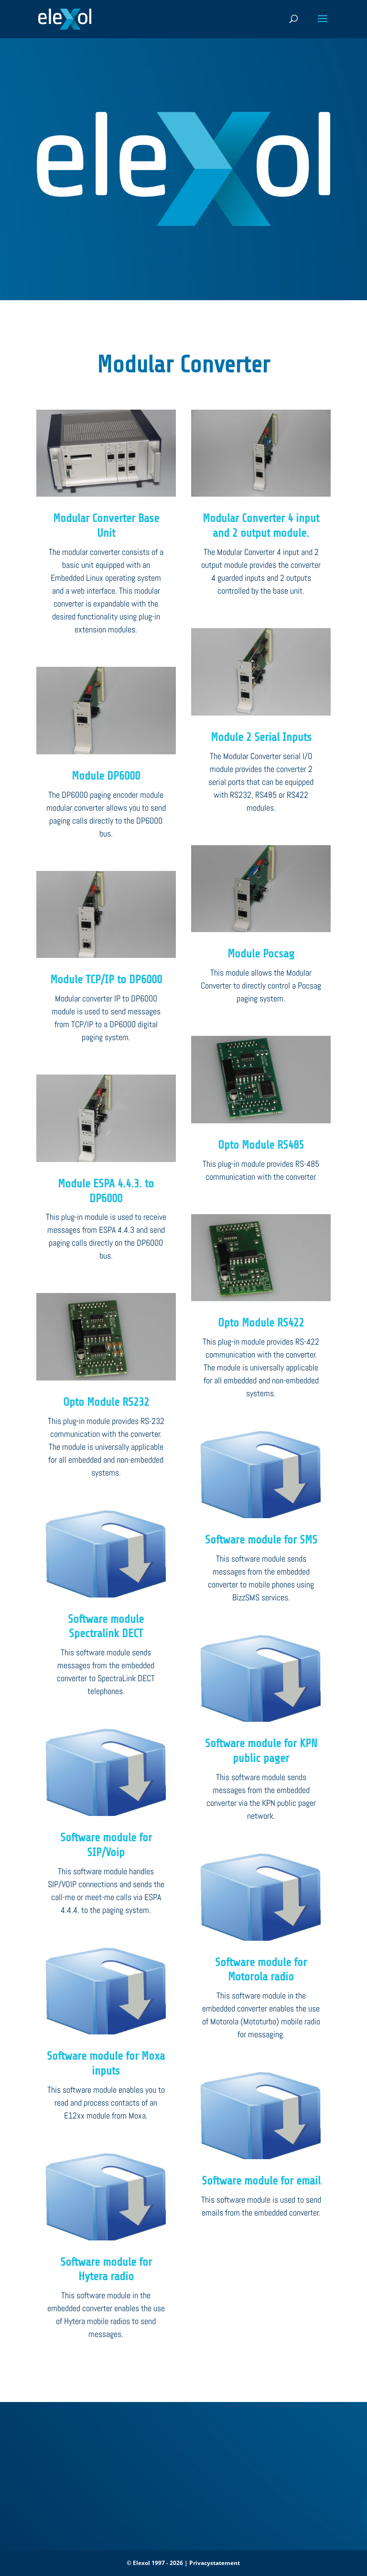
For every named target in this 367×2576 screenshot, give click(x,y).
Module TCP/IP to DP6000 (106, 979)
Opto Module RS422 (261, 1322)
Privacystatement (214, 2563)
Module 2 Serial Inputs (261, 737)
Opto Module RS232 (106, 1402)
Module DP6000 (106, 776)
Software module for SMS (261, 1539)
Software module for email (261, 2180)
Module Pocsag (260, 953)
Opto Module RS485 (261, 1145)
